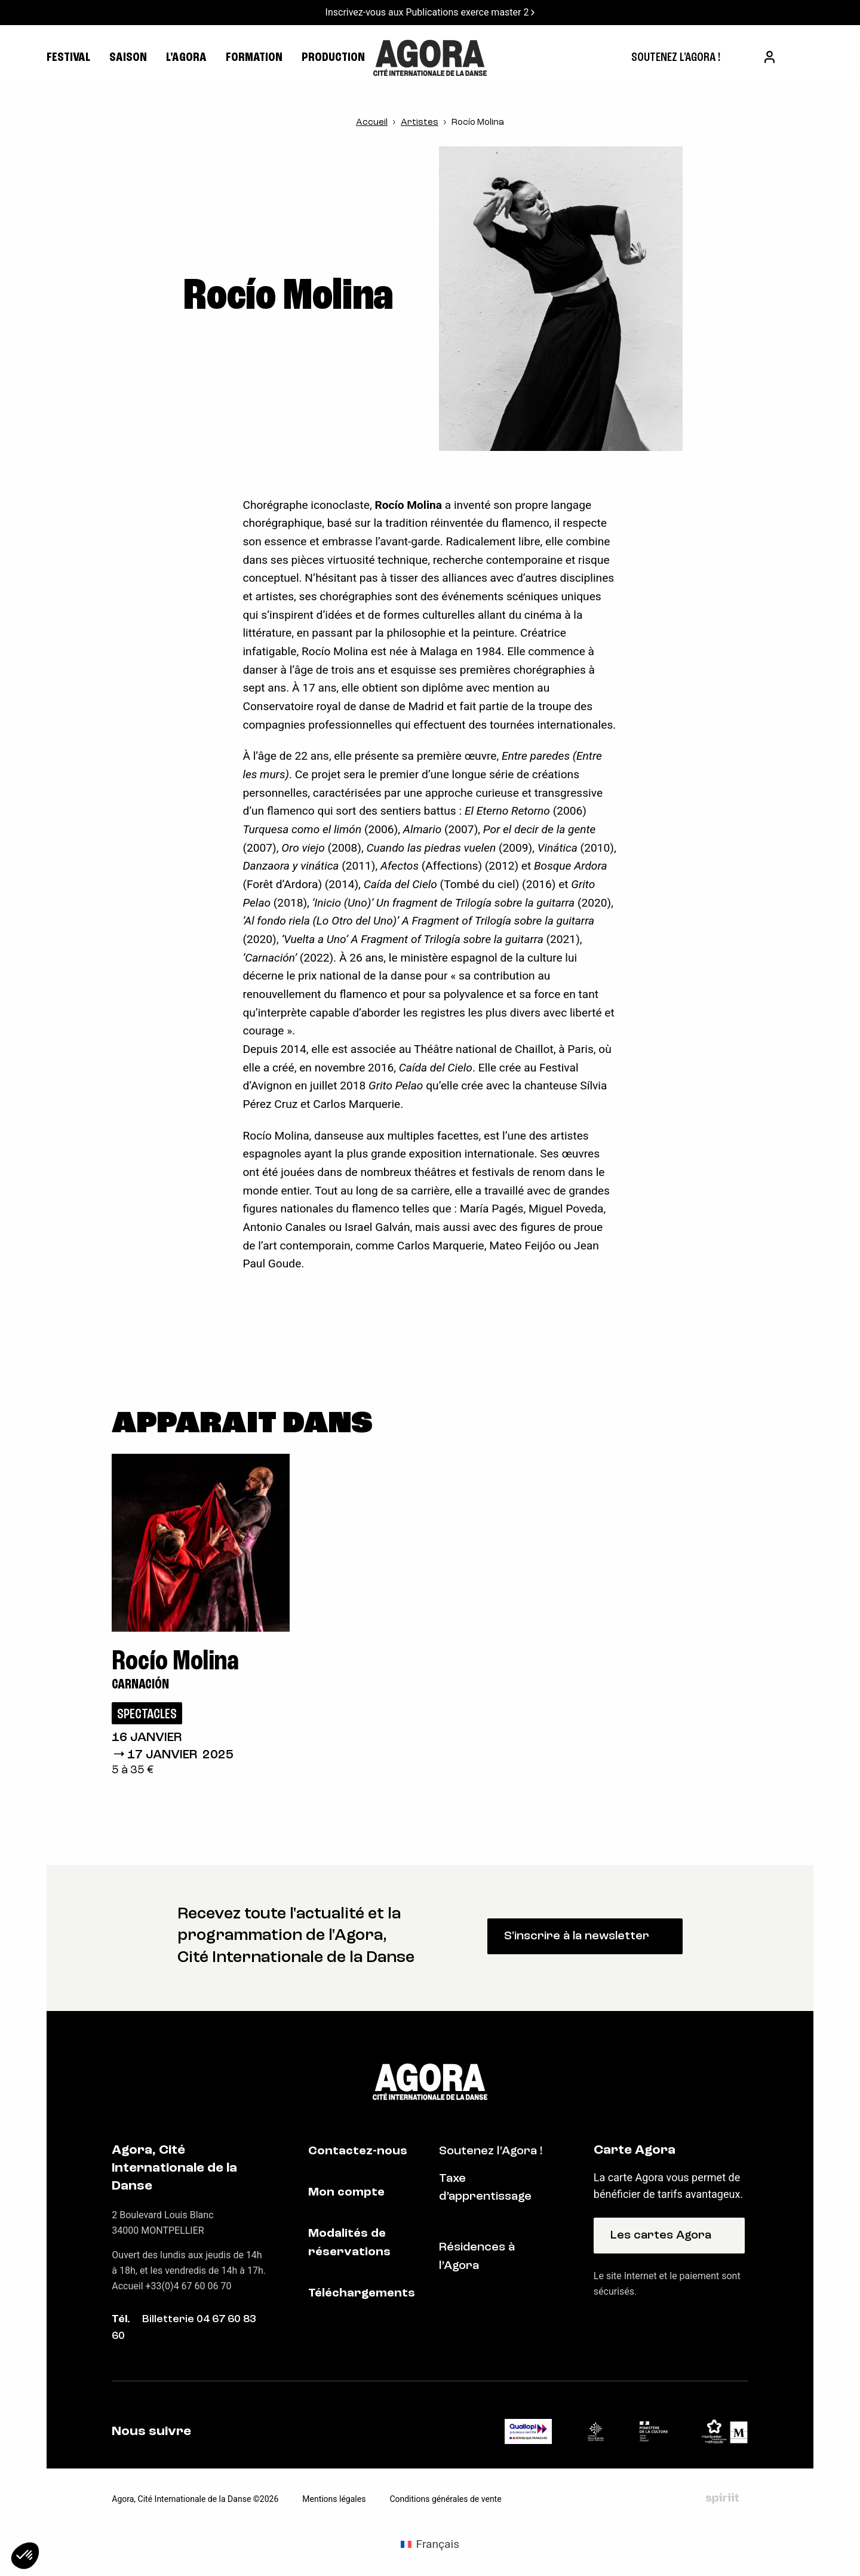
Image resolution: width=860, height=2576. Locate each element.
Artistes (419, 122)
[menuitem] (675, 58)
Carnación (140, 1685)
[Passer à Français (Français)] (430, 2544)
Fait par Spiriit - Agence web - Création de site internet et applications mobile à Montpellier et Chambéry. (722, 2498)
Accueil (372, 122)
